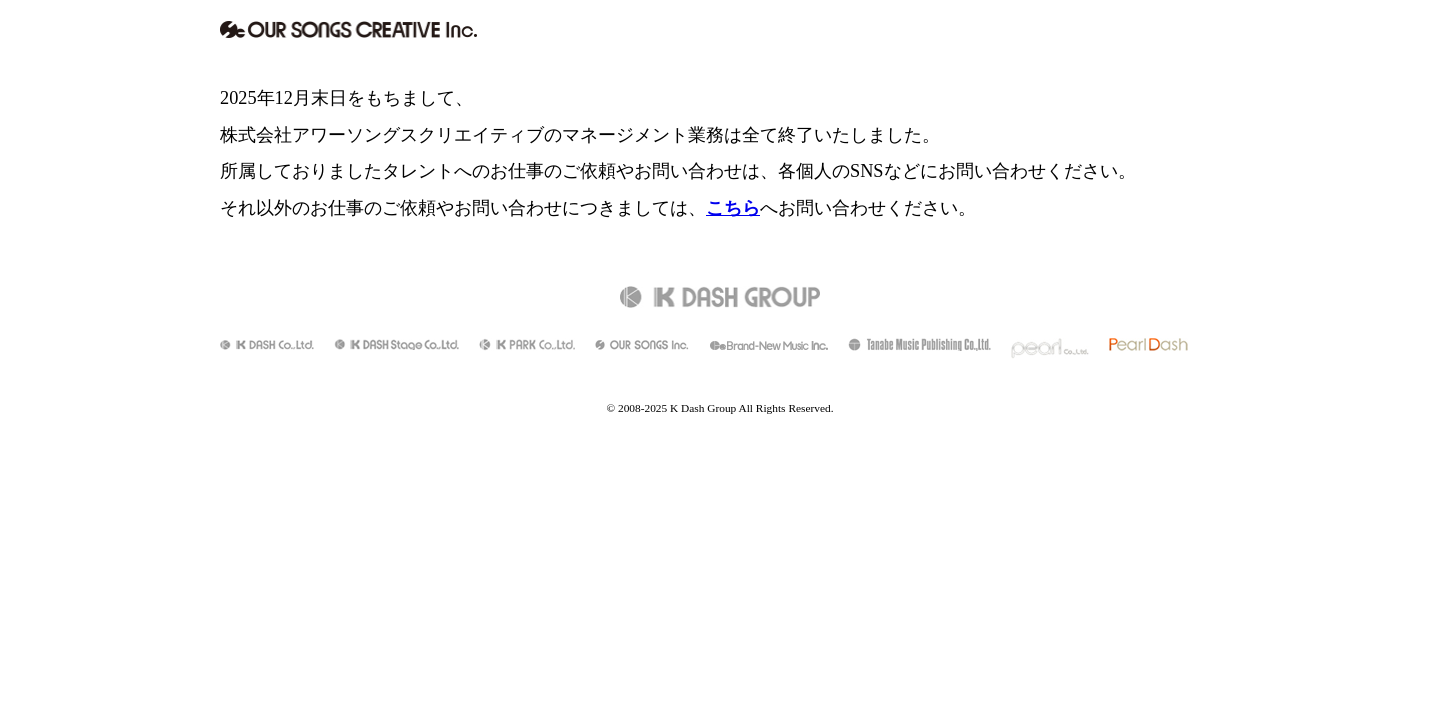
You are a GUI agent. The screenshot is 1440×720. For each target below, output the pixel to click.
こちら (733, 208)
